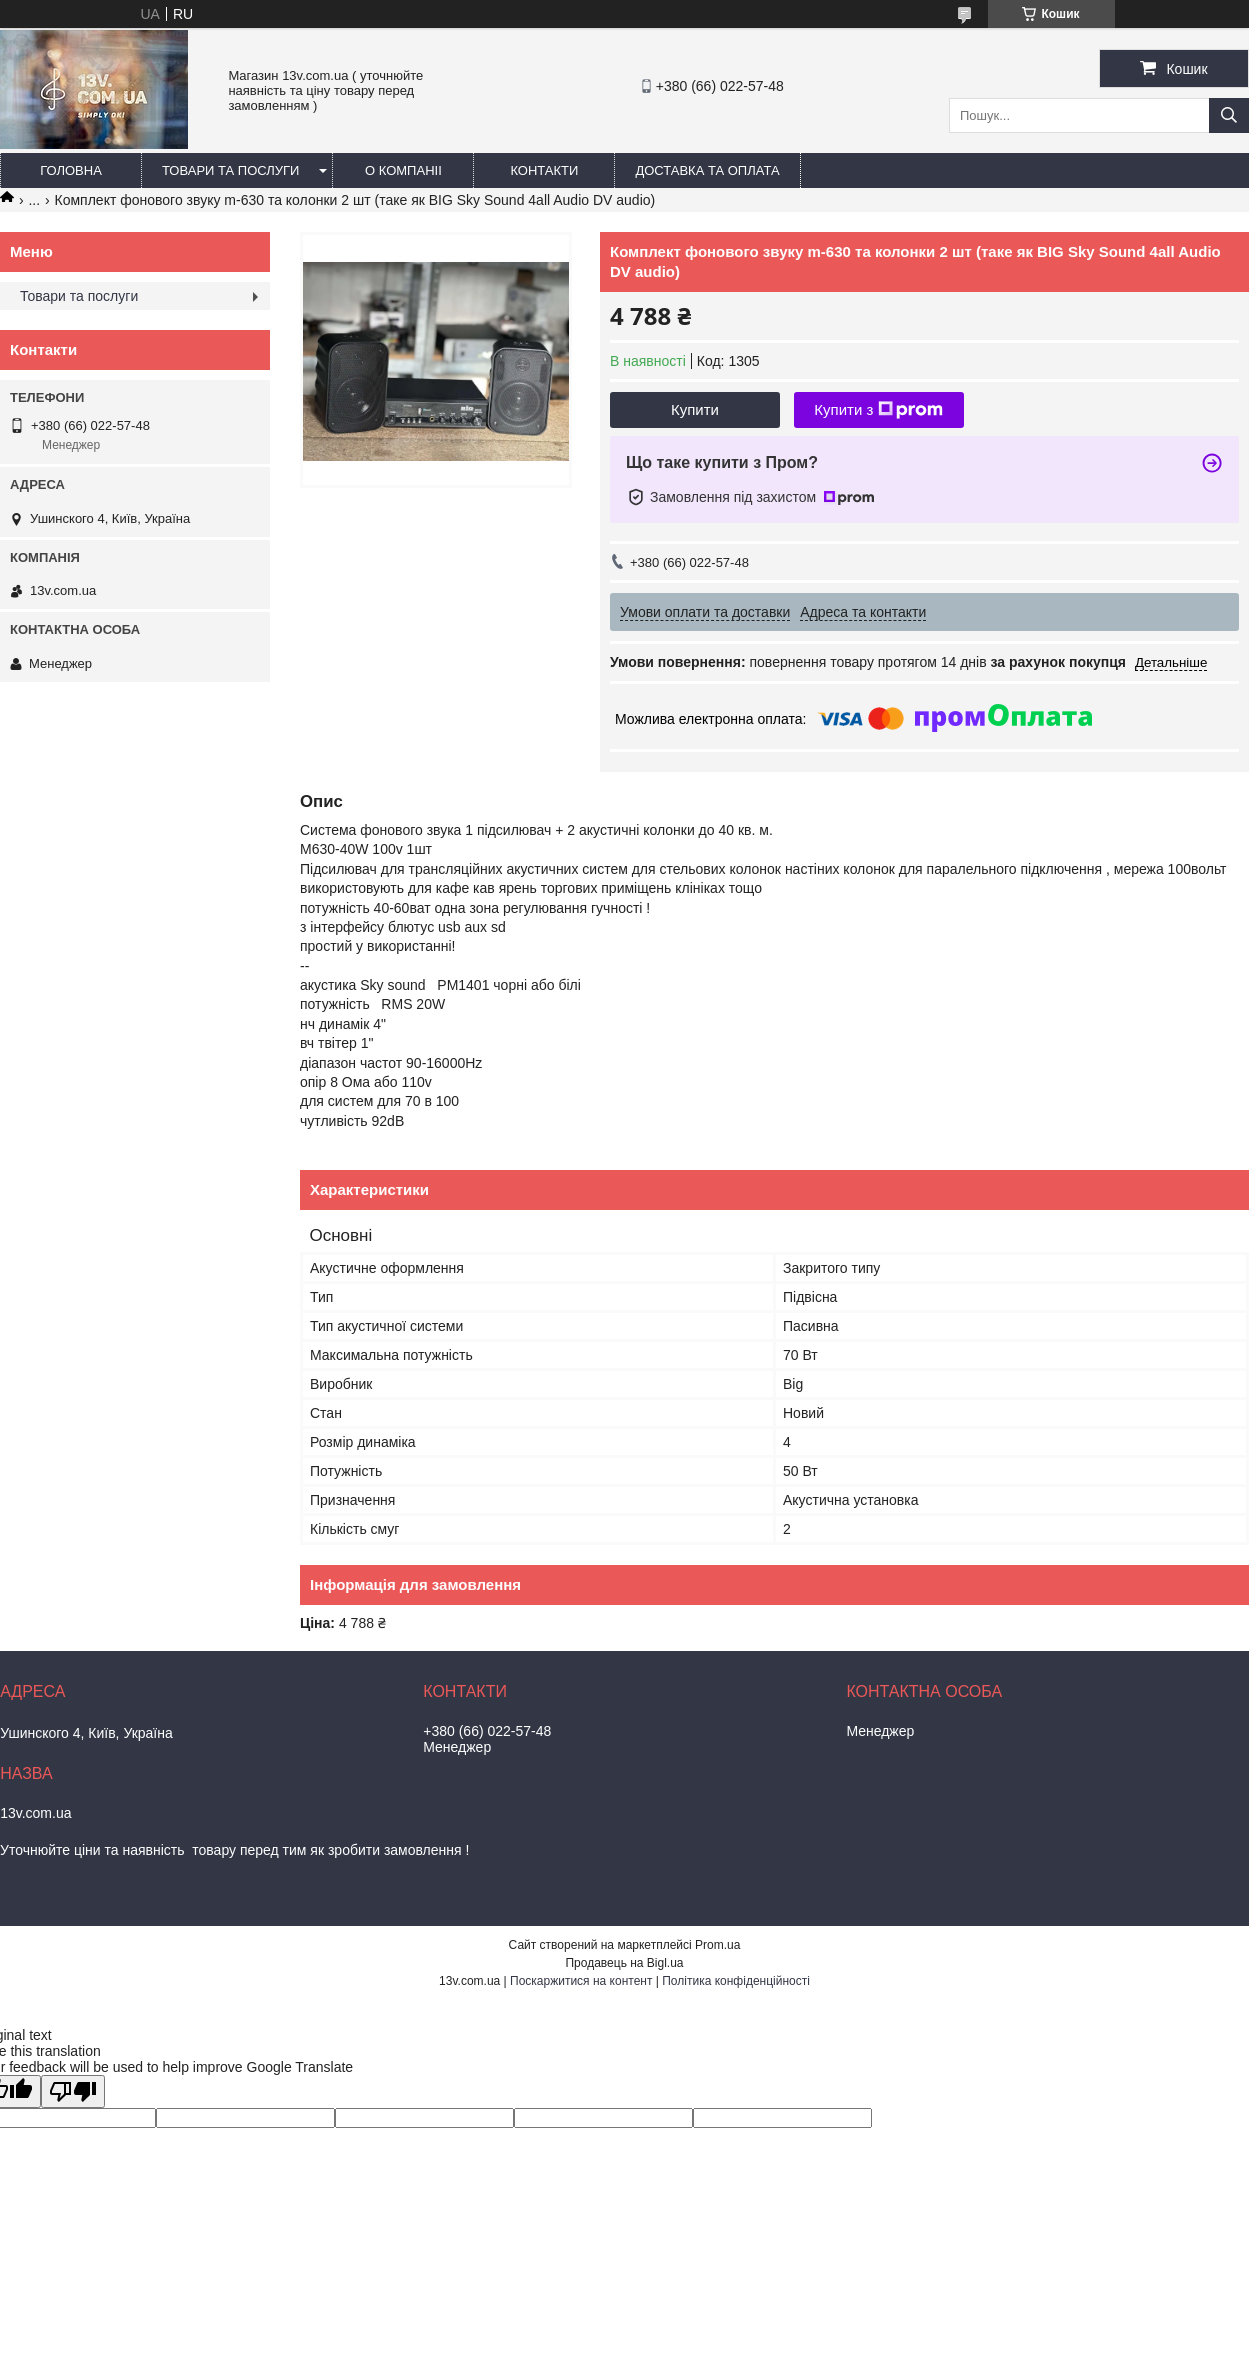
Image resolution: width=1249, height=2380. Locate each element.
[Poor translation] (73, 2091)
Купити (695, 409)
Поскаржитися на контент (581, 1981)
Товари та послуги (230, 170)
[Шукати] (1229, 115)
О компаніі (403, 170)
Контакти (544, 170)
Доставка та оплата (707, 170)
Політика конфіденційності (736, 1981)
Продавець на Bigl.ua (624, 1963)
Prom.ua (717, 1945)
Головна (71, 170)
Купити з (878, 410)
